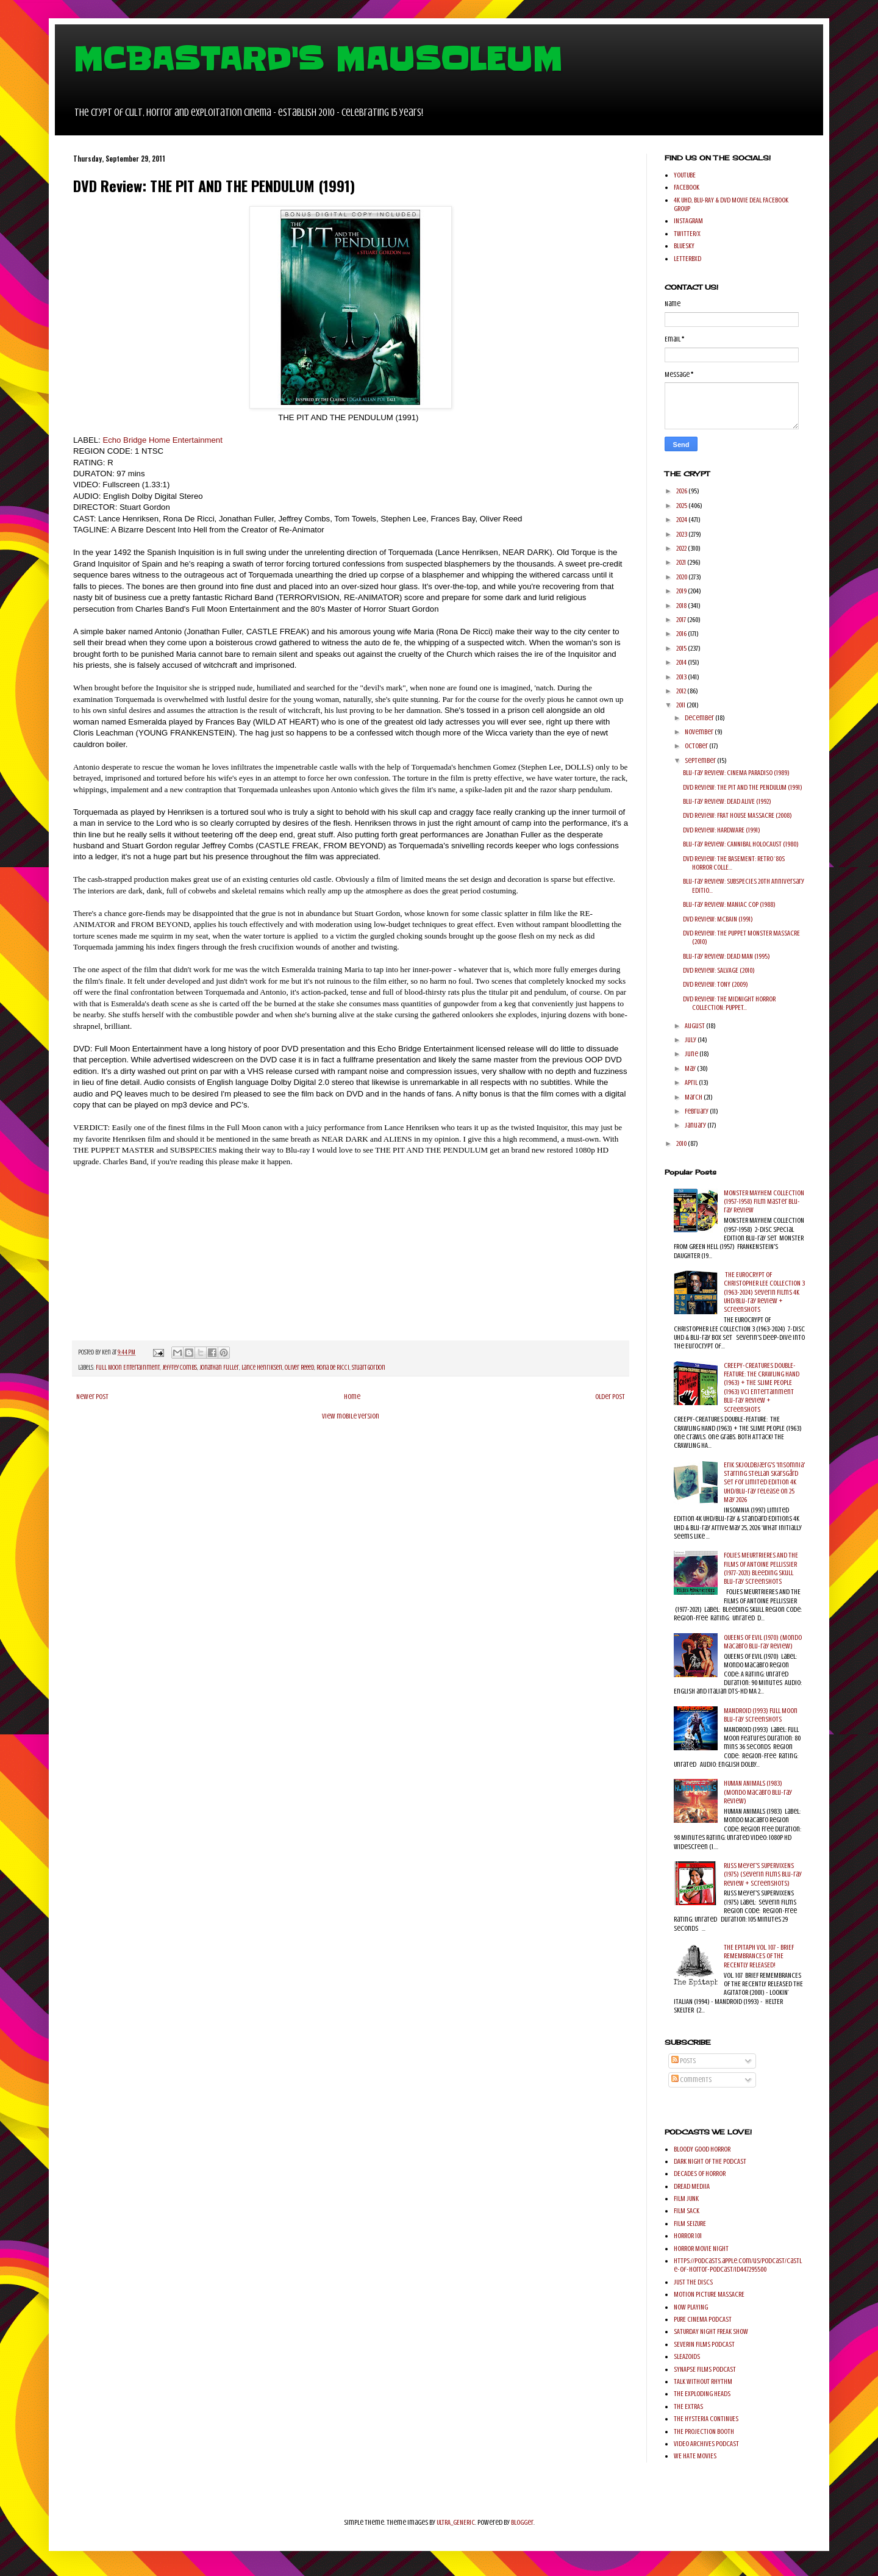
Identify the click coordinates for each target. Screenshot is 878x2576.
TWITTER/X (687, 233)
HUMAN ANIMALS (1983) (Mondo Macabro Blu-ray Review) (758, 1792)
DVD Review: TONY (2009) (715, 984)
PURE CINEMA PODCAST (703, 2319)
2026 (682, 491)
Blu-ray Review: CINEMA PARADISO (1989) (736, 772)
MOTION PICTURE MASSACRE (709, 2294)
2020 (682, 577)
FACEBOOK (686, 187)
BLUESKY (684, 246)
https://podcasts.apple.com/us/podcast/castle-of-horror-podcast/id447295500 (738, 2265)
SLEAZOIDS (687, 2356)
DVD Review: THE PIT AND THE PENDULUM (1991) (742, 787)
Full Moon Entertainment (128, 1368)
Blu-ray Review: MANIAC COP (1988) (729, 904)
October (697, 746)
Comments (691, 2079)
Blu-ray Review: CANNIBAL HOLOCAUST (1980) (741, 844)
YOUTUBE (685, 175)
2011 (681, 705)
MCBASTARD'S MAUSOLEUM (317, 59)
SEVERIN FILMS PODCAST (704, 2344)
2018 (682, 605)
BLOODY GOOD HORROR (702, 2149)
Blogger (522, 2522)
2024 (682, 519)
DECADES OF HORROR (700, 2173)
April (692, 1082)
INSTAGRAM (688, 220)
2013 (682, 677)
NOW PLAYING (691, 2307)
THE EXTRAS (688, 2406)
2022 (682, 548)
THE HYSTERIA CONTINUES (706, 2418)
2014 (682, 662)
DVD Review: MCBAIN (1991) (718, 919)
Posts (683, 2060)
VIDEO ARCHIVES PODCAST (706, 2443)
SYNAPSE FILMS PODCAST (705, 2369)
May (691, 1068)
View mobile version (350, 1416)
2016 (682, 633)
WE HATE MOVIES (695, 2456)
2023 (682, 534)
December (700, 718)
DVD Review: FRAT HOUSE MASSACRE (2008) (737, 815)
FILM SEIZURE (690, 2223)
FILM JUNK (686, 2198)
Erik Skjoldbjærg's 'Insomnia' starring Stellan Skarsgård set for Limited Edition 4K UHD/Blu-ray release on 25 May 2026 (764, 1482)
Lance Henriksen (261, 1368)
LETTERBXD (687, 258)
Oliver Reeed (299, 1368)
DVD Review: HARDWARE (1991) (721, 830)
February (697, 1111)
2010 (682, 1143)
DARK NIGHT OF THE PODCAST (710, 2161)
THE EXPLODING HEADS (702, 2393)
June (692, 1054)
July (691, 1040)
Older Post (610, 1396)
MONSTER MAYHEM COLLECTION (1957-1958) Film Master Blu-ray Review (764, 1202)
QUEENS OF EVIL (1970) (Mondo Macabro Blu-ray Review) (763, 1641)
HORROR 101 (688, 2235)
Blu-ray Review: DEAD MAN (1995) (726, 956)
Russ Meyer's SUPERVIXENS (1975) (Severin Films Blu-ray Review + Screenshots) (763, 1874)
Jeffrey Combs (179, 1368)
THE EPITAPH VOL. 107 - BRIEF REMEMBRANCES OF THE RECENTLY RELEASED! (759, 1956)
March (694, 1097)
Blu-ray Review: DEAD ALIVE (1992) (727, 801)
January (696, 1125)
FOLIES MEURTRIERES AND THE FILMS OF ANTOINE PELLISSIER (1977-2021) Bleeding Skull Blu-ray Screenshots (761, 1568)
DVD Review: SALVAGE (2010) (719, 970)
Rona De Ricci (332, 1368)
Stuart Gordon (368, 1368)
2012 (681, 691)
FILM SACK (686, 2210)
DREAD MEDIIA (692, 2186)
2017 (681, 619)
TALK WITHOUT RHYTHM (703, 2381)
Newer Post (92, 1396)
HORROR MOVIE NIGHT (701, 2248)
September (701, 760)
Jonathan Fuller (219, 1368)
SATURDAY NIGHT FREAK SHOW (711, 2331)
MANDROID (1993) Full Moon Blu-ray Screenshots (761, 1714)
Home (352, 1396)
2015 (682, 648)
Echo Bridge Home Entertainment (162, 440)
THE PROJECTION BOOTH (704, 2431)
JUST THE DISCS (693, 2282)
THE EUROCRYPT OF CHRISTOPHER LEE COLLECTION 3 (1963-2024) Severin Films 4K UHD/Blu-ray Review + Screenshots (764, 1292)
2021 (681, 562)
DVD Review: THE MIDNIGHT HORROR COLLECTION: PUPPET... (729, 1003)
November (700, 732)
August (695, 1025)
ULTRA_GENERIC (456, 2522)
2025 (682, 505)
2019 (682, 591)
